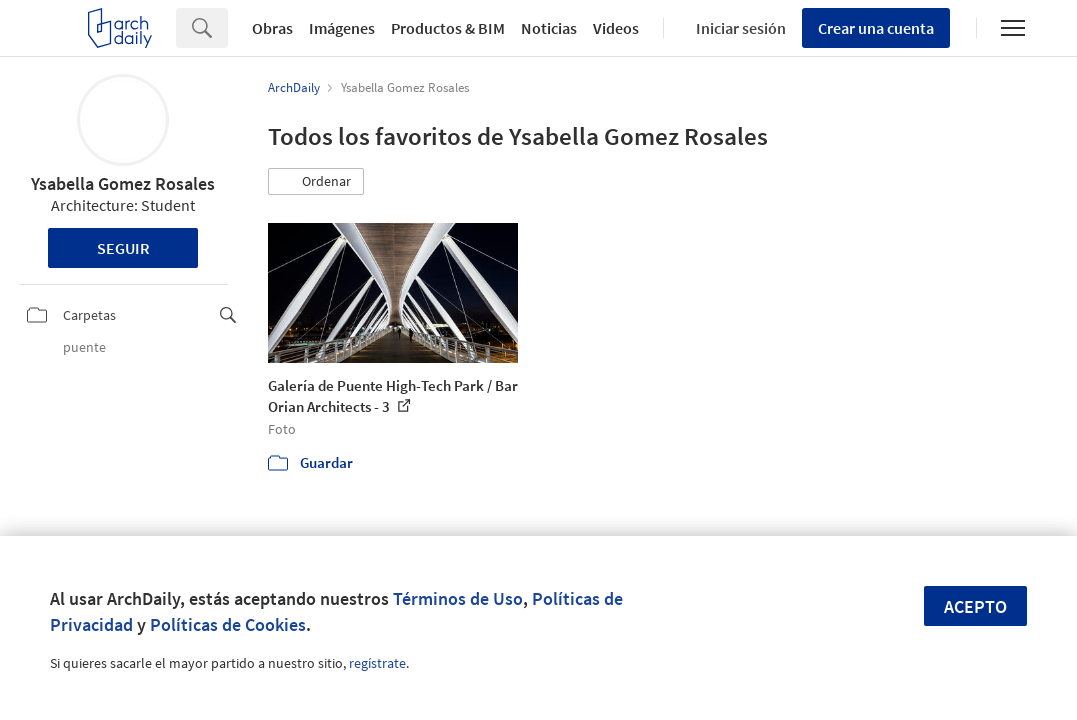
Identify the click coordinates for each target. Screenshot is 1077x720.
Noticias (549, 28)
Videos (616, 28)
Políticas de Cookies (228, 624)
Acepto (975, 606)
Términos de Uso (458, 598)
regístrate (377, 663)
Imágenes (342, 28)
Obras (272, 28)
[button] (316, 182)
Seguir (123, 248)
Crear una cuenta (876, 28)
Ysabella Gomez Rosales (123, 183)
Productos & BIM (448, 28)
